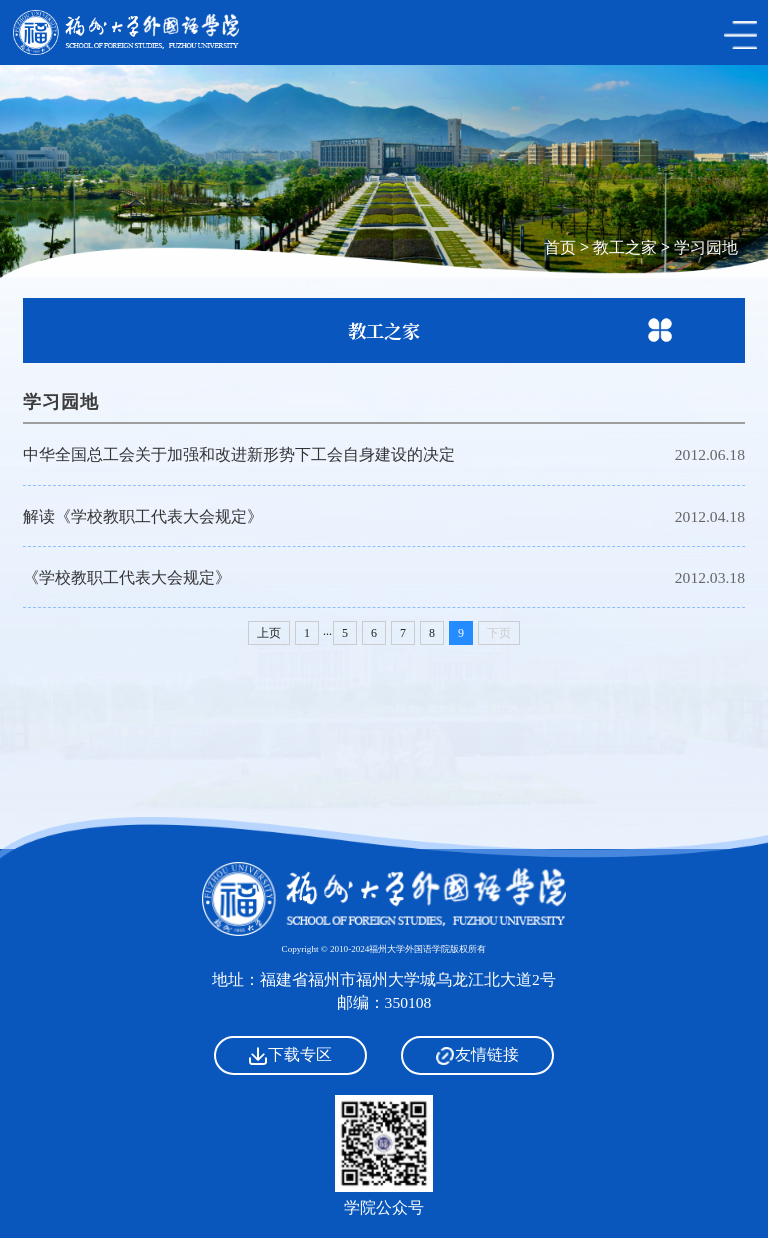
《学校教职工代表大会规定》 (127, 577)
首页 (560, 247)
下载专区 (290, 1055)
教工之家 (625, 247)
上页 (269, 633)
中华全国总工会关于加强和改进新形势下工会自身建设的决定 (239, 454)
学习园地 (706, 247)
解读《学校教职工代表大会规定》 (143, 516)
